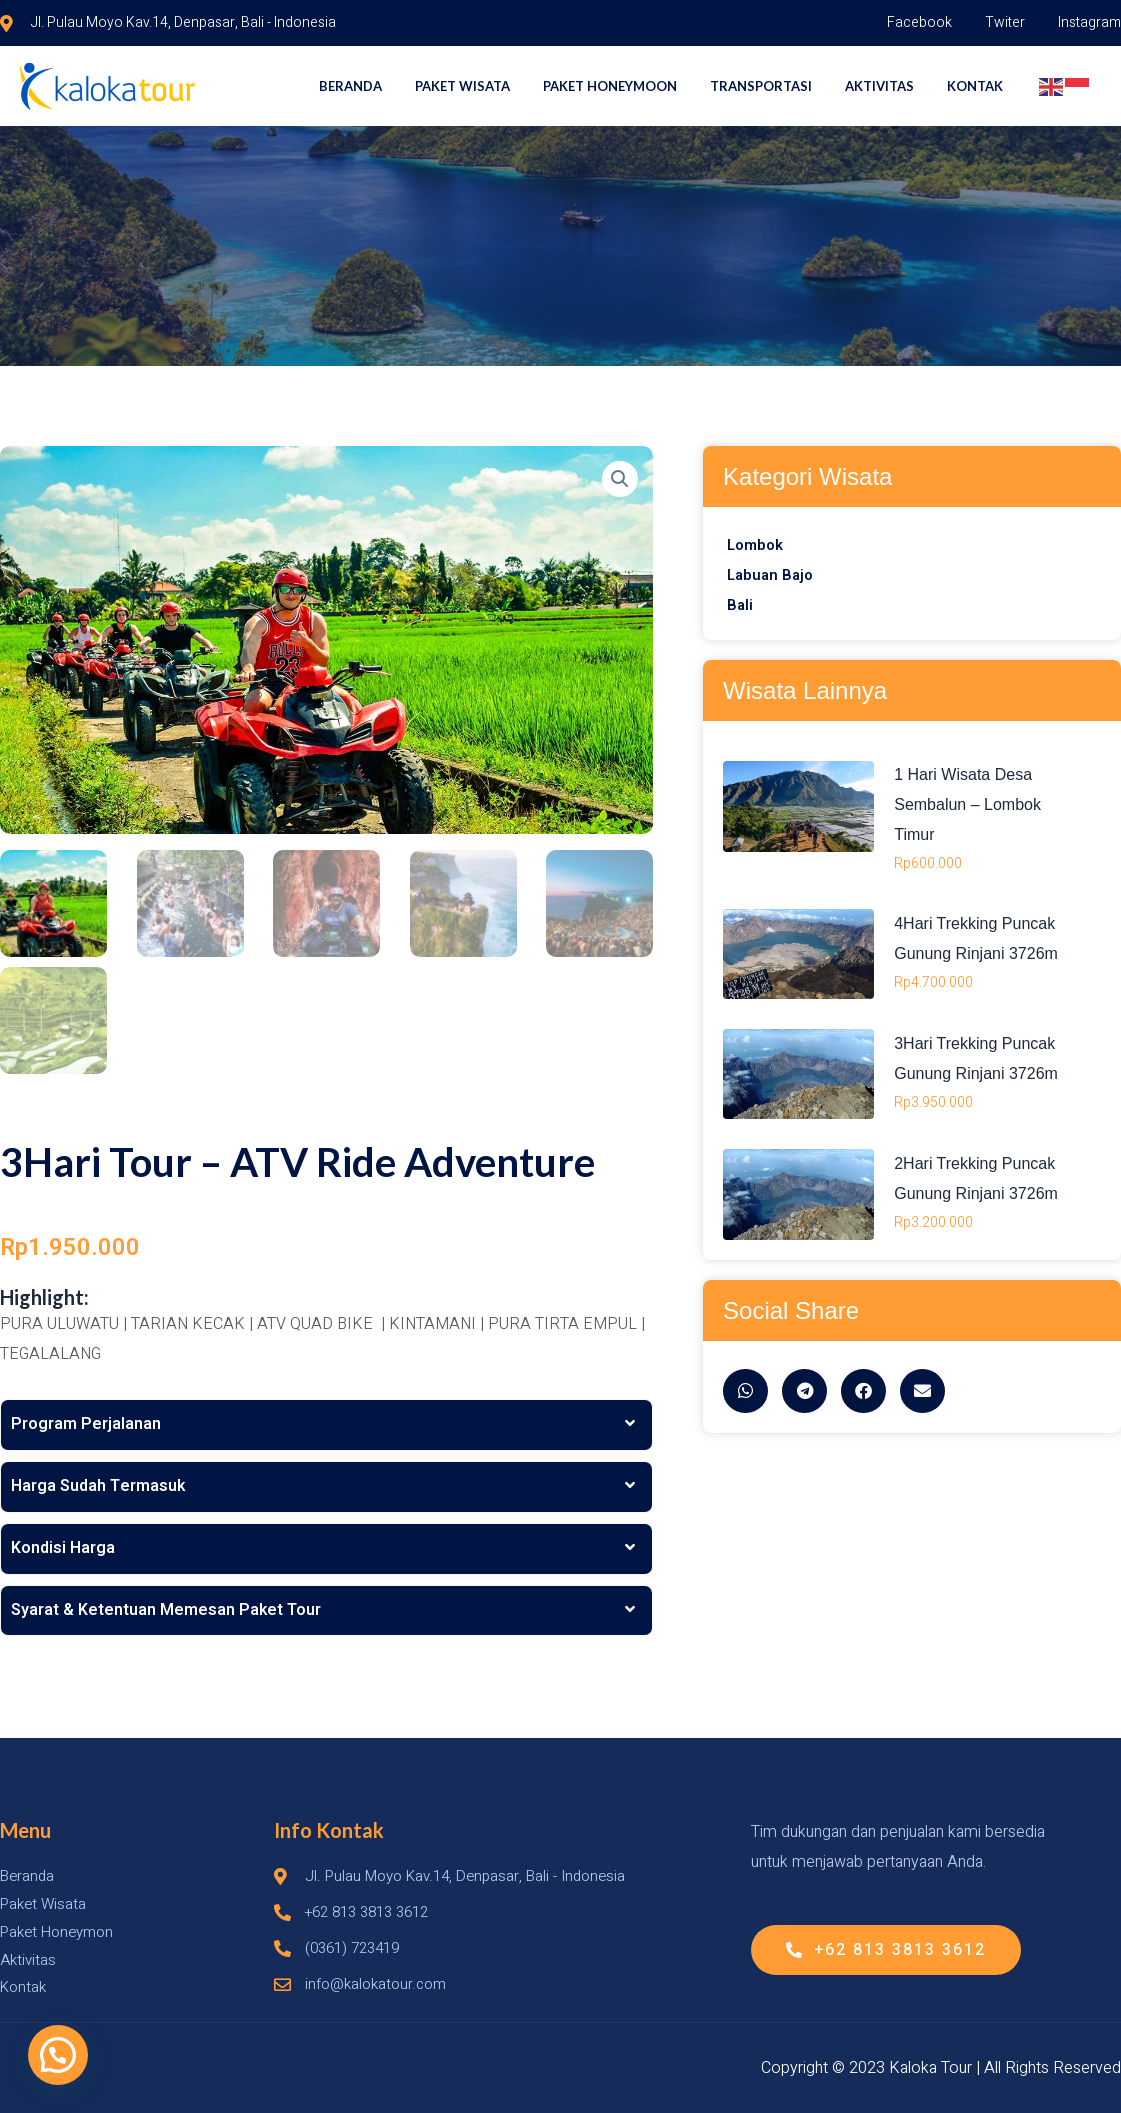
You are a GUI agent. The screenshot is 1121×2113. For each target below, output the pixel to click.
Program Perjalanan (86, 1426)
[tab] (326, 1427)
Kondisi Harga (63, 1549)
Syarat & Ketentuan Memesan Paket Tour (166, 1611)
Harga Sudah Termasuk (98, 1487)
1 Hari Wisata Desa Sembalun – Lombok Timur (967, 804)
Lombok (757, 545)
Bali (740, 605)
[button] (58, 2055)
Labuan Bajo (772, 575)
